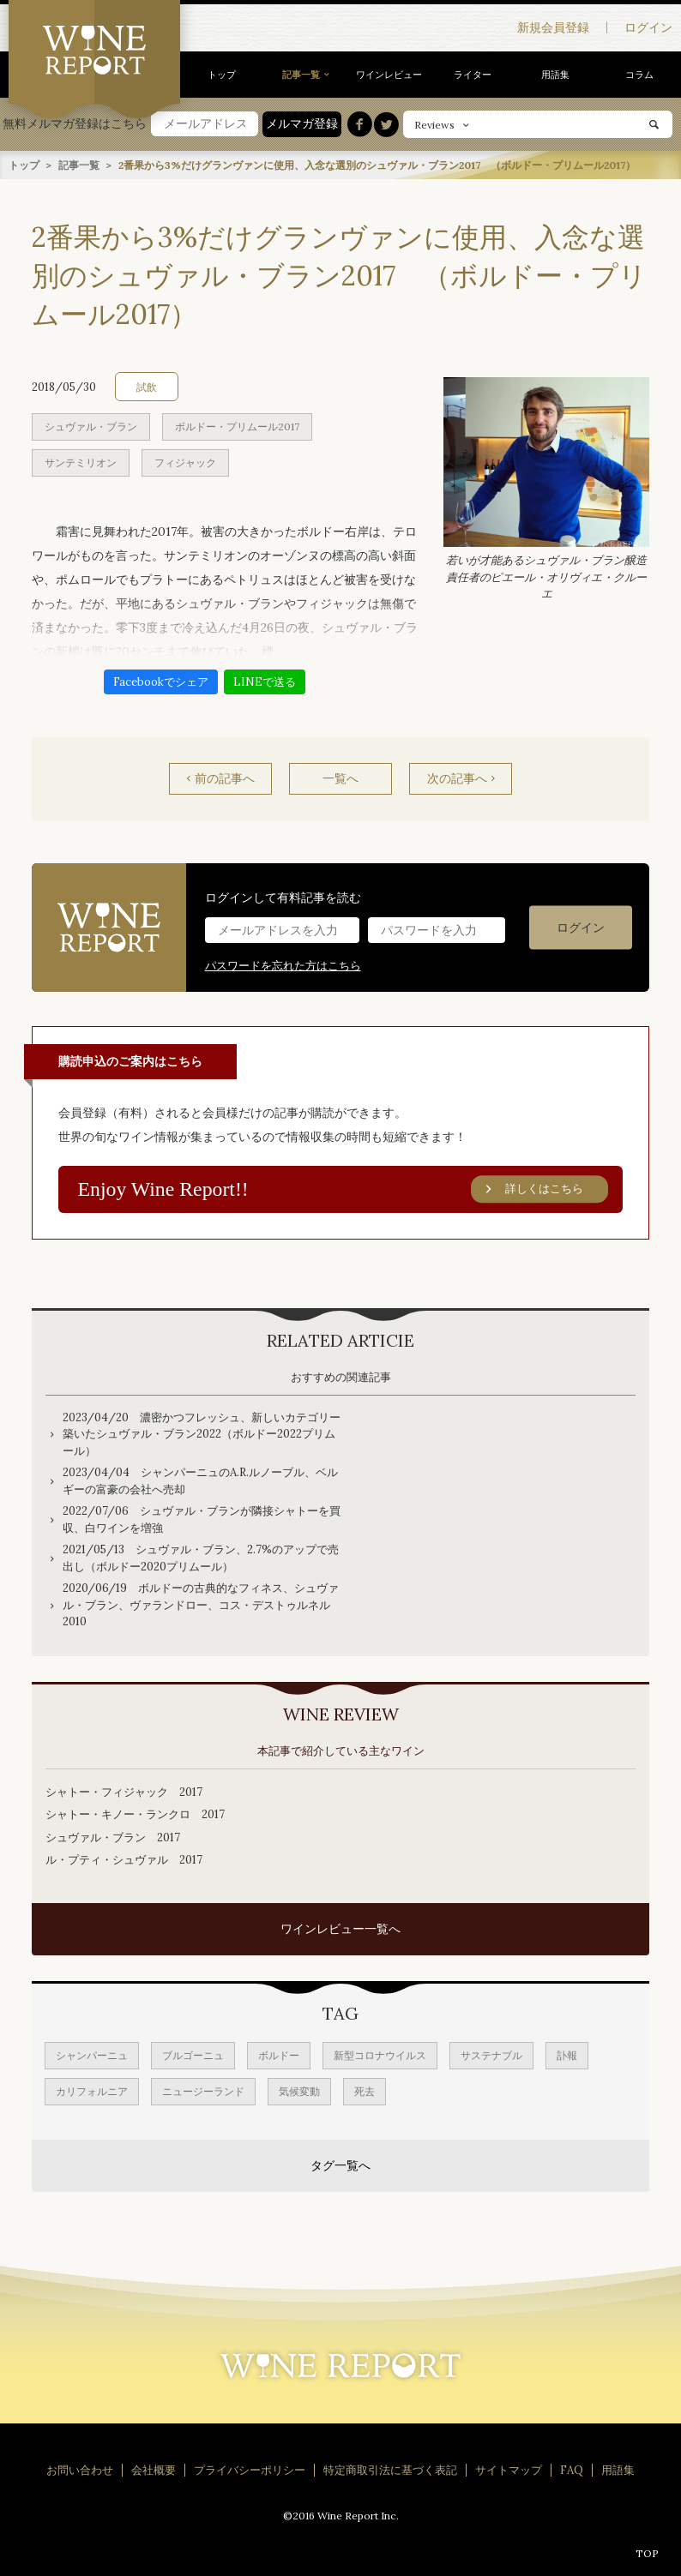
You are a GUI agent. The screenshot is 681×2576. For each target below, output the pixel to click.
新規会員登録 (553, 27)
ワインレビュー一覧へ (340, 1929)
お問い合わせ (79, 2470)
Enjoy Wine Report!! (343, 1189)
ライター (472, 75)
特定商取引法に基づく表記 (390, 2470)
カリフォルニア (92, 2091)
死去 (364, 2091)
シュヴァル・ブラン (91, 425)
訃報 (567, 2055)
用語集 (555, 75)
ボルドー (278, 2055)
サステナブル (491, 2055)
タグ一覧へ (340, 2165)
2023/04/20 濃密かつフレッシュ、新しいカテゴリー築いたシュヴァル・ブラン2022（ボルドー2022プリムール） (201, 1433)
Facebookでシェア (160, 681)
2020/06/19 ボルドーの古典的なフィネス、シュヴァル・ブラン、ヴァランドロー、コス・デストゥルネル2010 (201, 1605)
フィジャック (185, 461)
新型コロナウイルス (380, 2055)
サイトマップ (508, 2470)
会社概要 (153, 2470)
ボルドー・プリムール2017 (237, 425)
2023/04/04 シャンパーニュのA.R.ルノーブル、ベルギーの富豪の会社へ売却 (200, 1481)
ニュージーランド (203, 2091)
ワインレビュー (389, 75)
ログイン (648, 27)
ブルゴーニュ (193, 2055)
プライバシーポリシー (249, 2470)
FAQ (571, 2470)
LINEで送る (264, 681)
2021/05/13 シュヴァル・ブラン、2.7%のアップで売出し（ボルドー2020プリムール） (201, 1558)
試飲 (146, 386)
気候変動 (299, 2091)
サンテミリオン (81, 461)
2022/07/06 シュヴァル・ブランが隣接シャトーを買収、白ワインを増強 (201, 1519)
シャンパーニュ (92, 2055)
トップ (222, 75)
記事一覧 (301, 75)
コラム (639, 75)
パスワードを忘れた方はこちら (283, 965)
